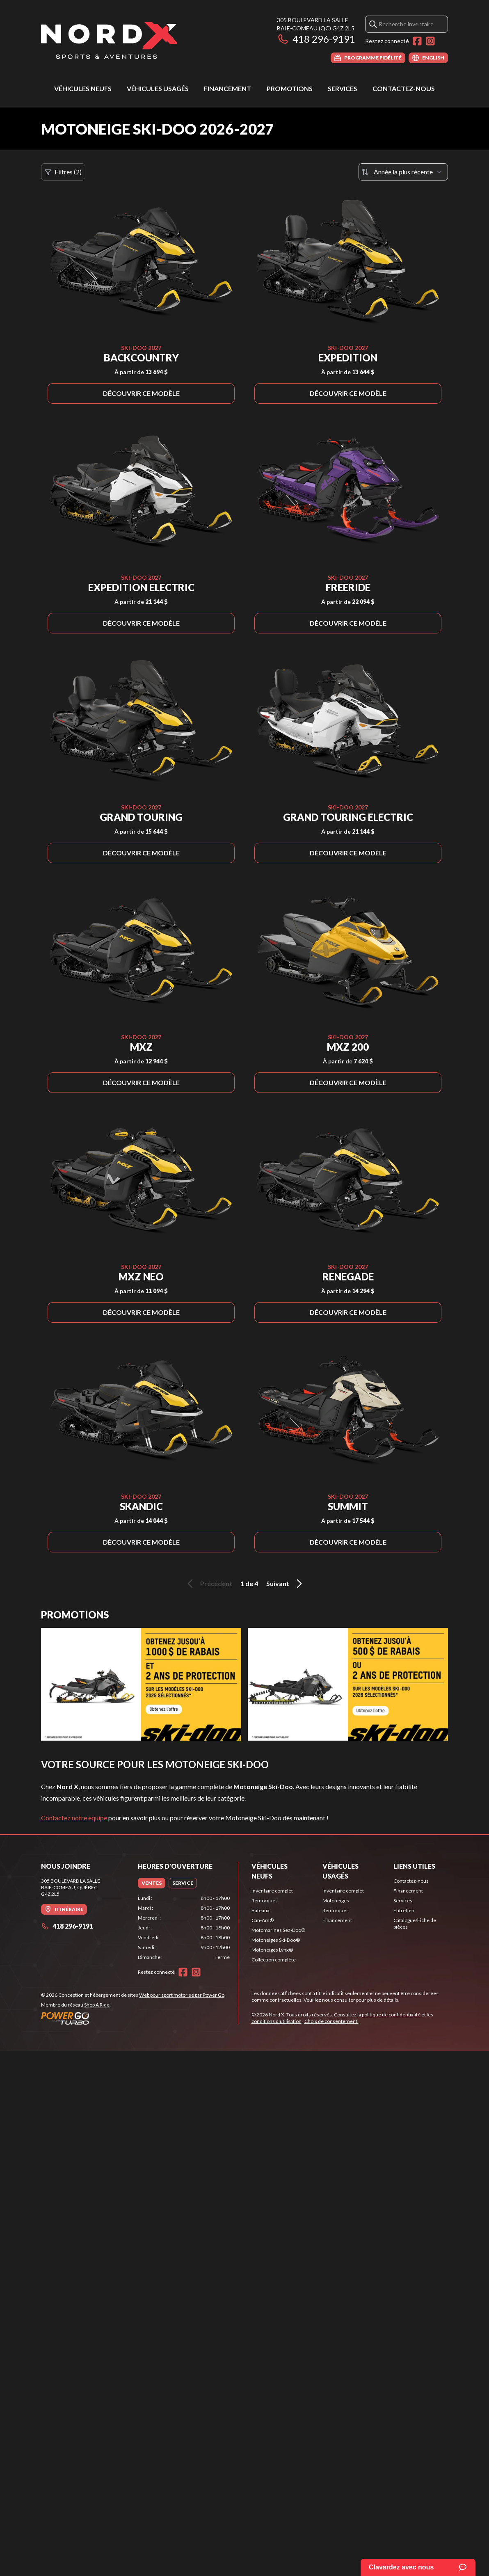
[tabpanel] (184, 1928)
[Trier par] (403, 172)
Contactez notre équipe (74, 1818)
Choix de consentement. (331, 2021)
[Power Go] (133, 2018)
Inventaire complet (272, 1891)
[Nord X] (109, 39)
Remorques (264, 1900)
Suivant (285, 1584)
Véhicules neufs (83, 88)
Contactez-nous (403, 88)
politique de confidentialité (391, 2014)
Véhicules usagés (158, 88)
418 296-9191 (316, 39)
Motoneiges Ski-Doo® (275, 1940)
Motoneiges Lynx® (272, 1950)
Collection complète (273, 1960)
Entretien (403, 1910)
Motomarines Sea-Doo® (278, 1930)
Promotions (290, 88)
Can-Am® (262, 1920)
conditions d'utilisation (276, 2021)
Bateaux (260, 1910)
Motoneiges (335, 1900)
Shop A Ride (97, 2005)
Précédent (208, 1584)
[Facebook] (417, 41)
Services (342, 88)
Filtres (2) (63, 172)
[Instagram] (430, 41)
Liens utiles (414, 1866)
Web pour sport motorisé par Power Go (181, 1995)
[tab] (151, 1883)
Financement (227, 88)
